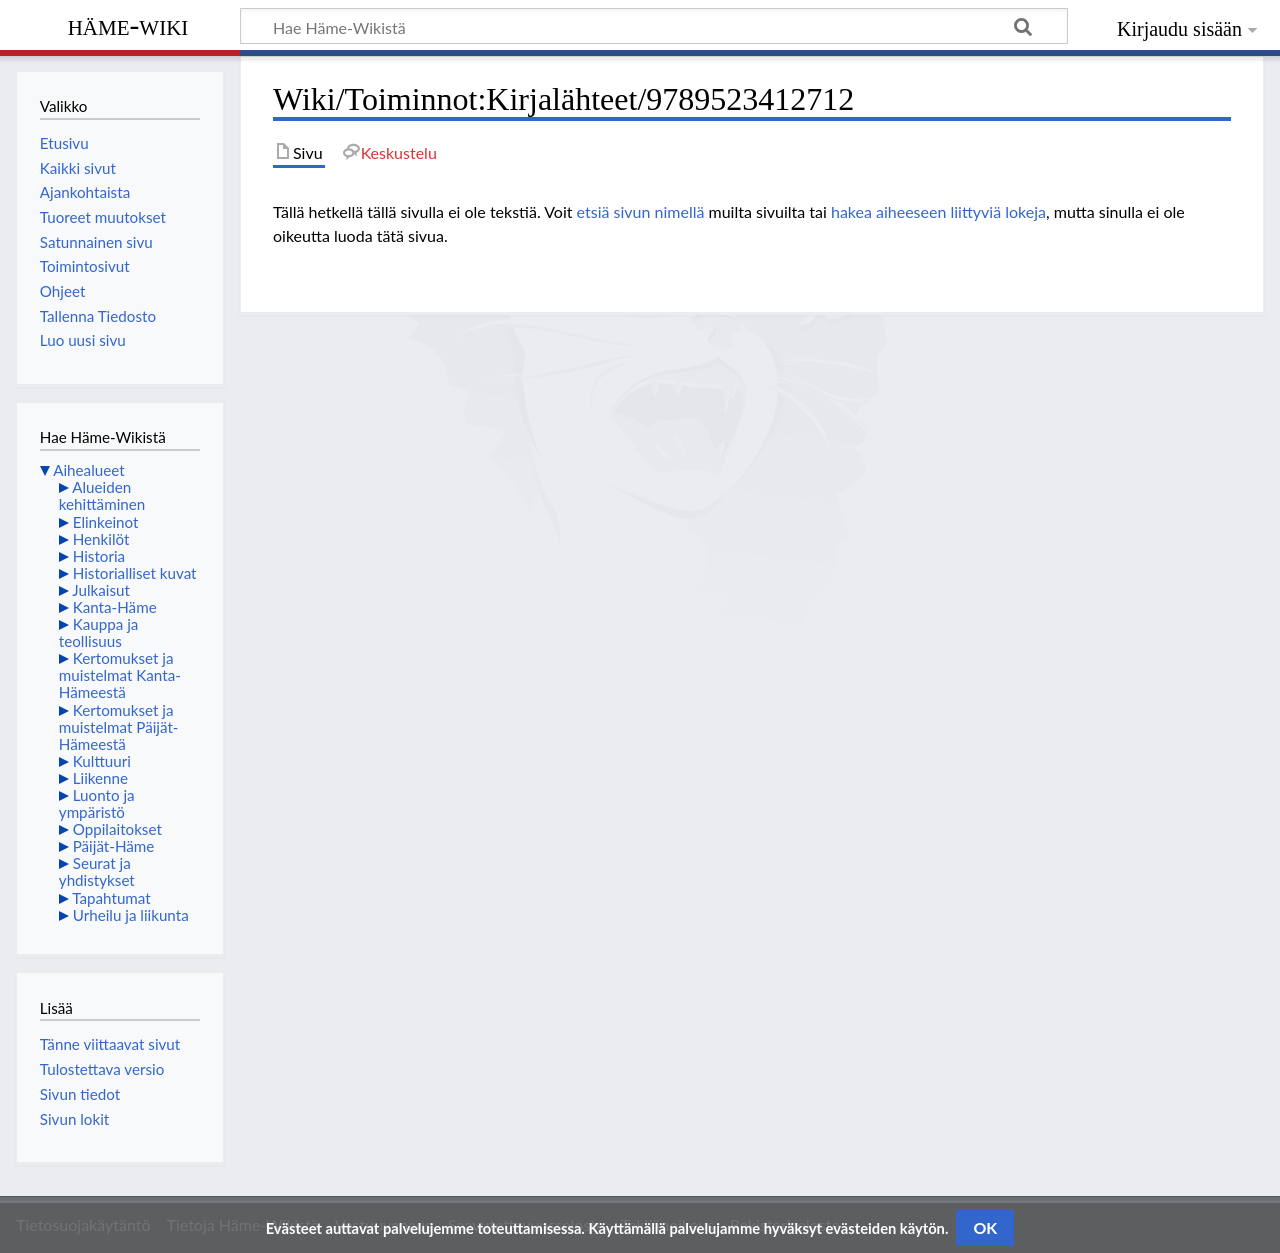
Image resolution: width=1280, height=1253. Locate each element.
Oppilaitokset (117, 829)
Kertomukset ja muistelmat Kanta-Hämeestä (120, 675)
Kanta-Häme (115, 607)
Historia (99, 556)
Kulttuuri (102, 761)
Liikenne (100, 778)
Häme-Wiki (128, 25)
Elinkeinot (106, 522)
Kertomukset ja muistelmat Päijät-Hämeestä (119, 727)
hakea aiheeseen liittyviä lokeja (938, 211)
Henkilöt (101, 539)
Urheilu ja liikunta (131, 915)
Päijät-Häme (114, 846)
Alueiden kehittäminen (102, 495)
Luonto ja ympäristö (97, 803)
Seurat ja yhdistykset (97, 871)
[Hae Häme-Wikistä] (654, 26)
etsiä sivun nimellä (641, 211)
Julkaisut (101, 590)
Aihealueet (88, 470)
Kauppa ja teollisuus (99, 632)
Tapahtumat (111, 898)
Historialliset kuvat (135, 573)
